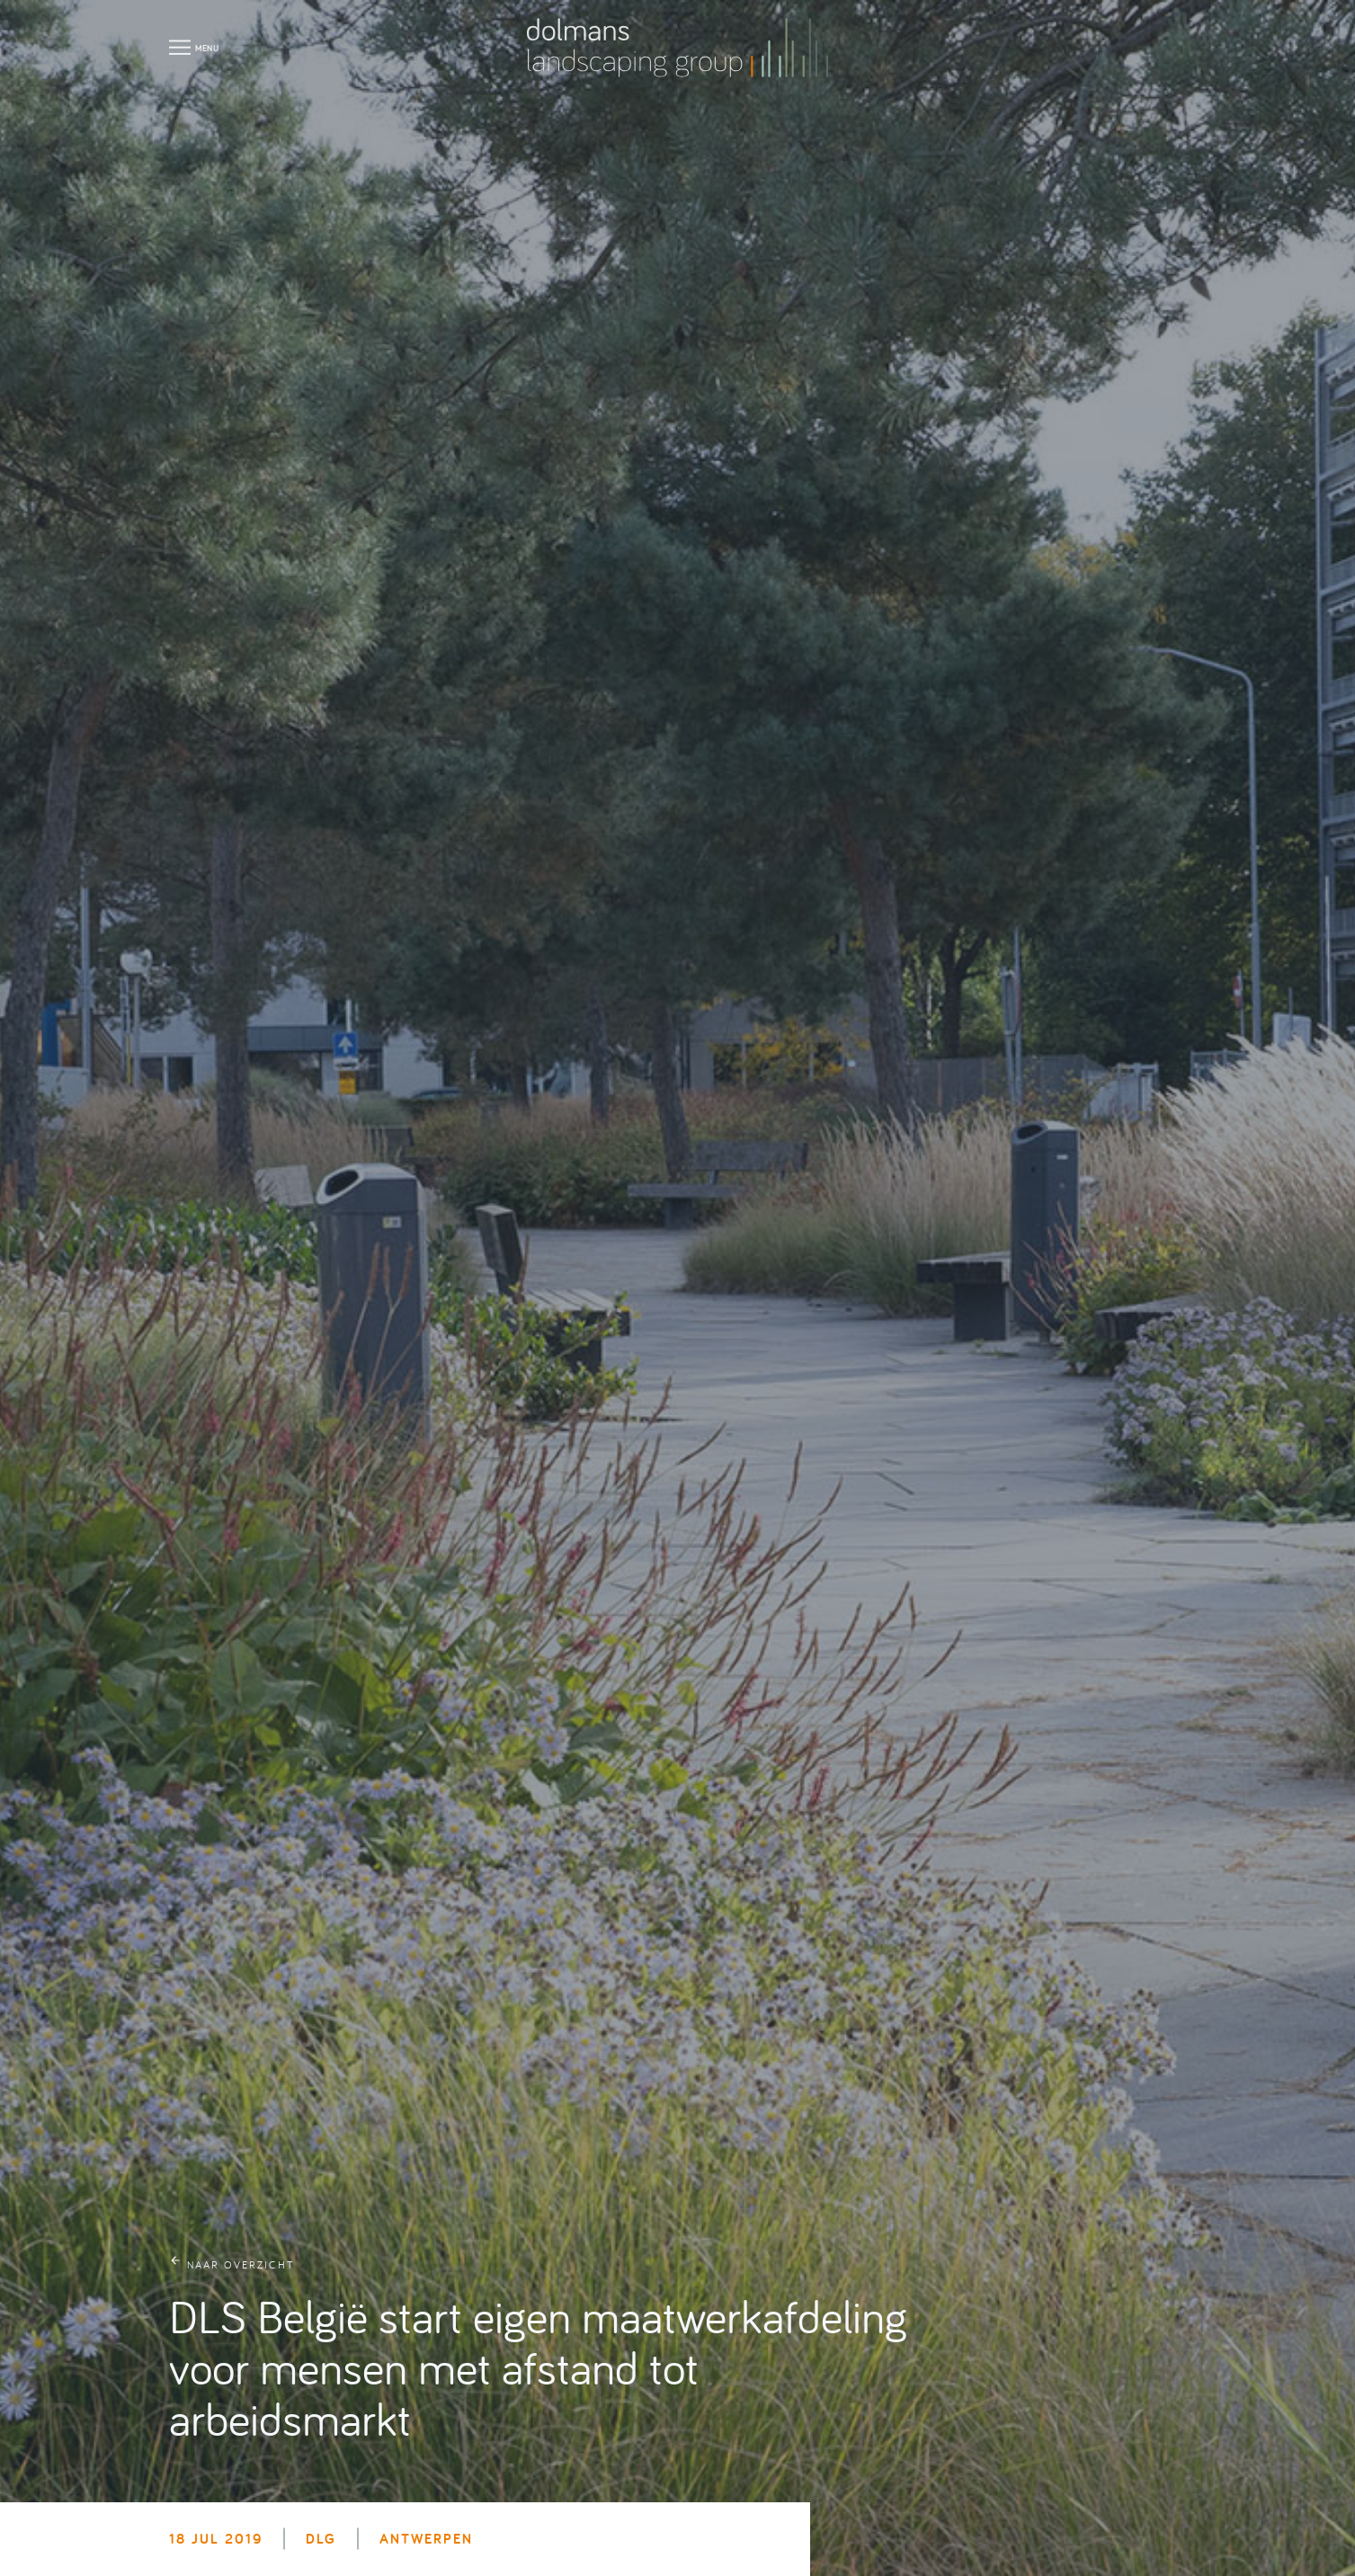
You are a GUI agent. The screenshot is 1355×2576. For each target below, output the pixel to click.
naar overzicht (240, 2264)
